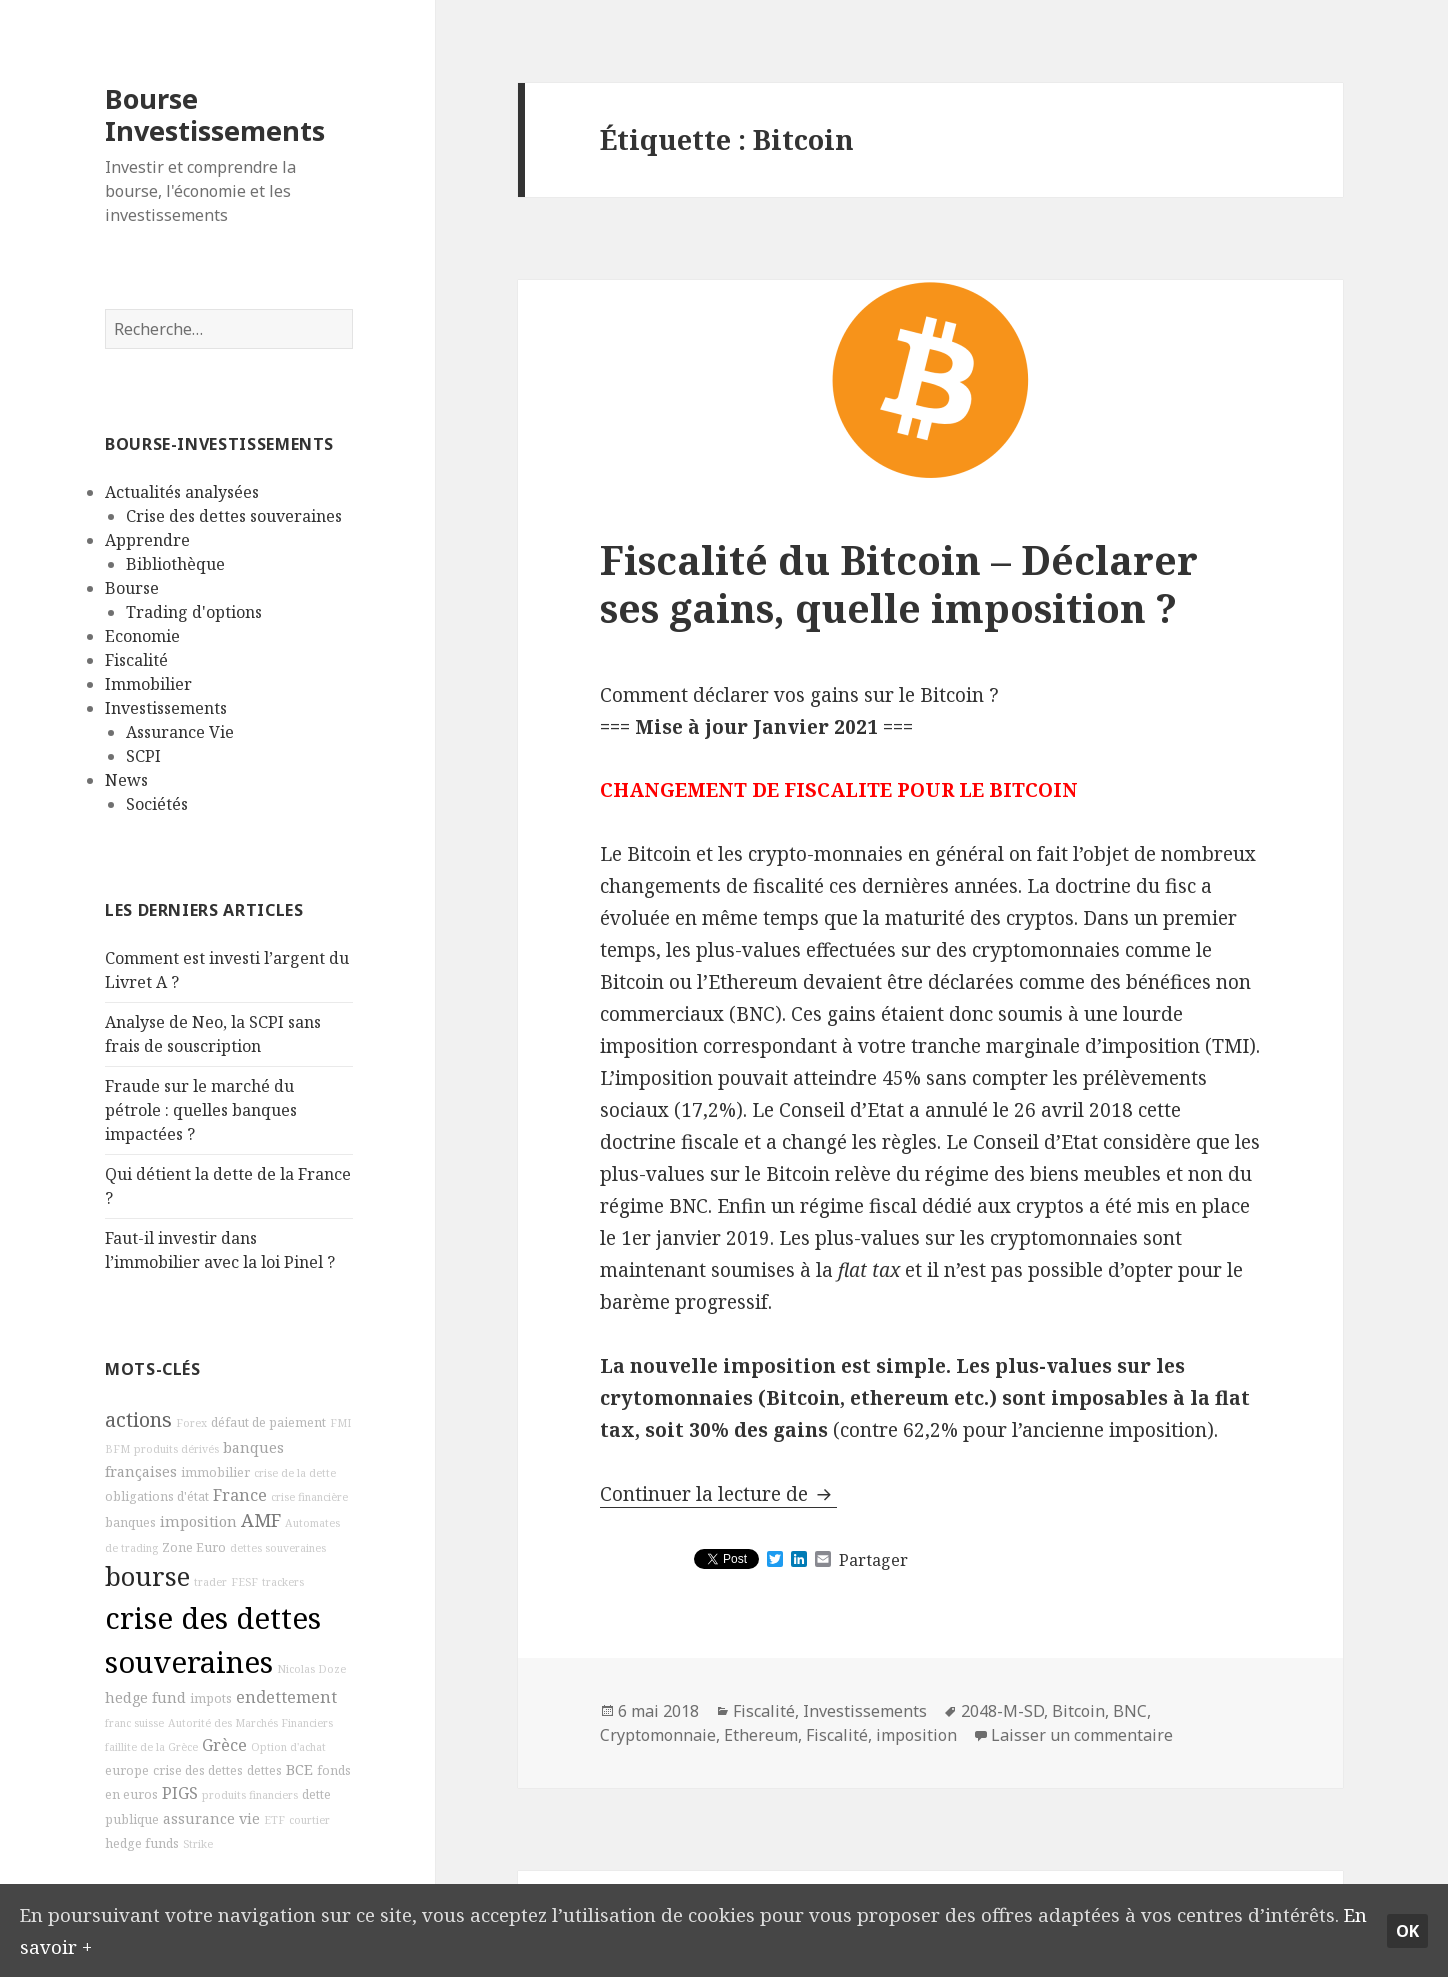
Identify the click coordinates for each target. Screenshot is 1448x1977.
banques (130, 1522)
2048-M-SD (1002, 1711)
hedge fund (145, 1697)
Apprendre (147, 540)
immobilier (215, 1472)
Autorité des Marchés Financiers (250, 1723)
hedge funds (142, 1843)
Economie (142, 636)
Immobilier (148, 684)
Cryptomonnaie (658, 1735)
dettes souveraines (278, 1548)
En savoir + (70, 1945)
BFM (117, 1449)
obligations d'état (157, 1496)
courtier (309, 1820)
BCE (299, 1769)
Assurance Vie (180, 732)
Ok (1407, 1930)
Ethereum (761, 1735)
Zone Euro (194, 1547)
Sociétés (157, 804)
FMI (340, 1423)
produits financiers (250, 1795)
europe (127, 1770)
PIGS (180, 1793)
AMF (261, 1520)
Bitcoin (1078, 1711)
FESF (244, 1582)
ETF (274, 1820)
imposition (198, 1521)
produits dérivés (176, 1449)
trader (210, 1582)
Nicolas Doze (311, 1669)
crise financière (309, 1497)
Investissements (166, 708)
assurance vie (211, 1818)
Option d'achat (288, 1747)
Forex (191, 1423)
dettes (264, 1770)
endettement (286, 1697)
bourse (147, 1576)
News (126, 780)
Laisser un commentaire (1082, 1735)
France (240, 1495)
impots (211, 1698)
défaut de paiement (268, 1422)
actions (138, 1419)
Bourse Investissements (215, 114)
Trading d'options (194, 612)
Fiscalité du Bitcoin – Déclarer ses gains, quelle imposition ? (899, 583)
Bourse (132, 588)
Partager (873, 1560)
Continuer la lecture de (718, 1494)
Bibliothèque (175, 564)
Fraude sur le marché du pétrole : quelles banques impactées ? (201, 1110)
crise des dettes (198, 1770)
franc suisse (134, 1723)
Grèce (224, 1745)
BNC (1130, 1711)
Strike (198, 1844)
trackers (283, 1582)
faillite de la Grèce (151, 1747)
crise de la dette (295, 1473)
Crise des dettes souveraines (234, 516)
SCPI (143, 756)
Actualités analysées (182, 492)
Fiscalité (136, 660)
